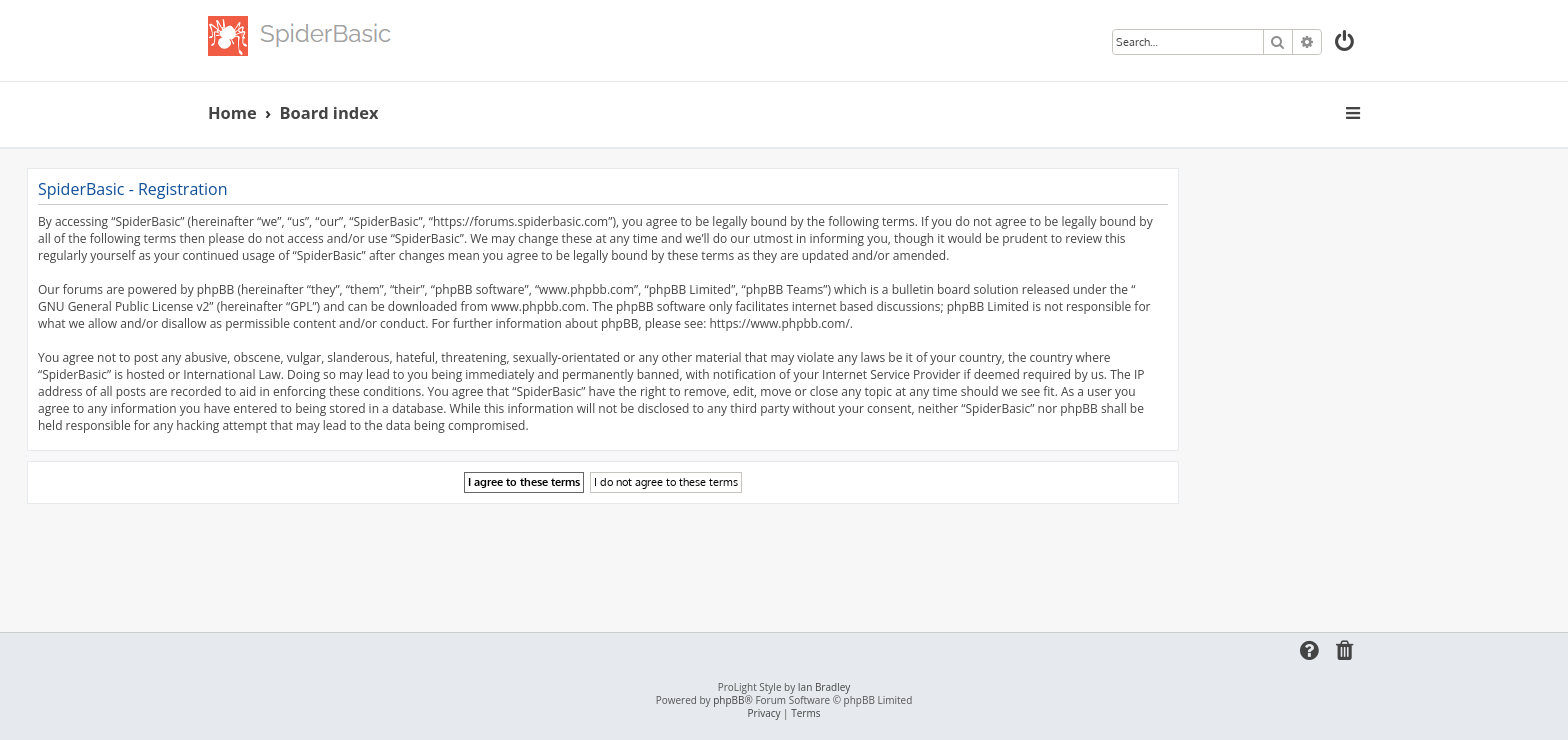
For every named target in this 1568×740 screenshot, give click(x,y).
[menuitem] (1346, 43)
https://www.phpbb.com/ (779, 323)
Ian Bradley (824, 687)
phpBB (728, 700)
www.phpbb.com (538, 306)
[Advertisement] (603, 559)
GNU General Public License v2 (123, 306)
